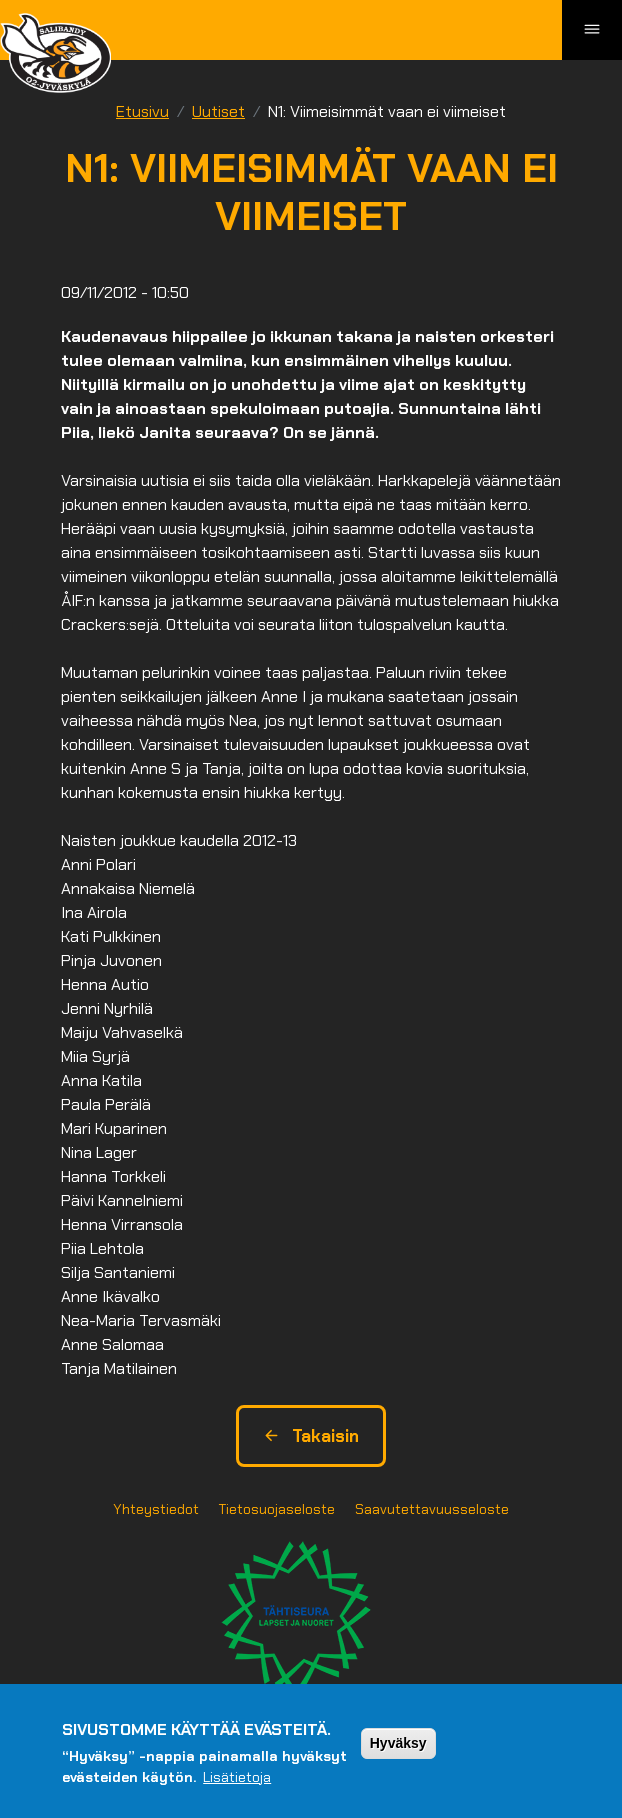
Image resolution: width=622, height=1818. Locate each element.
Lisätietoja (237, 1777)
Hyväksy (398, 1743)
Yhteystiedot (156, 1509)
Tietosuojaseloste (277, 1509)
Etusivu (142, 111)
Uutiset (218, 111)
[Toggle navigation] (592, 30)
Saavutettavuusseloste (432, 1509)
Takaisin (311, 1436)
